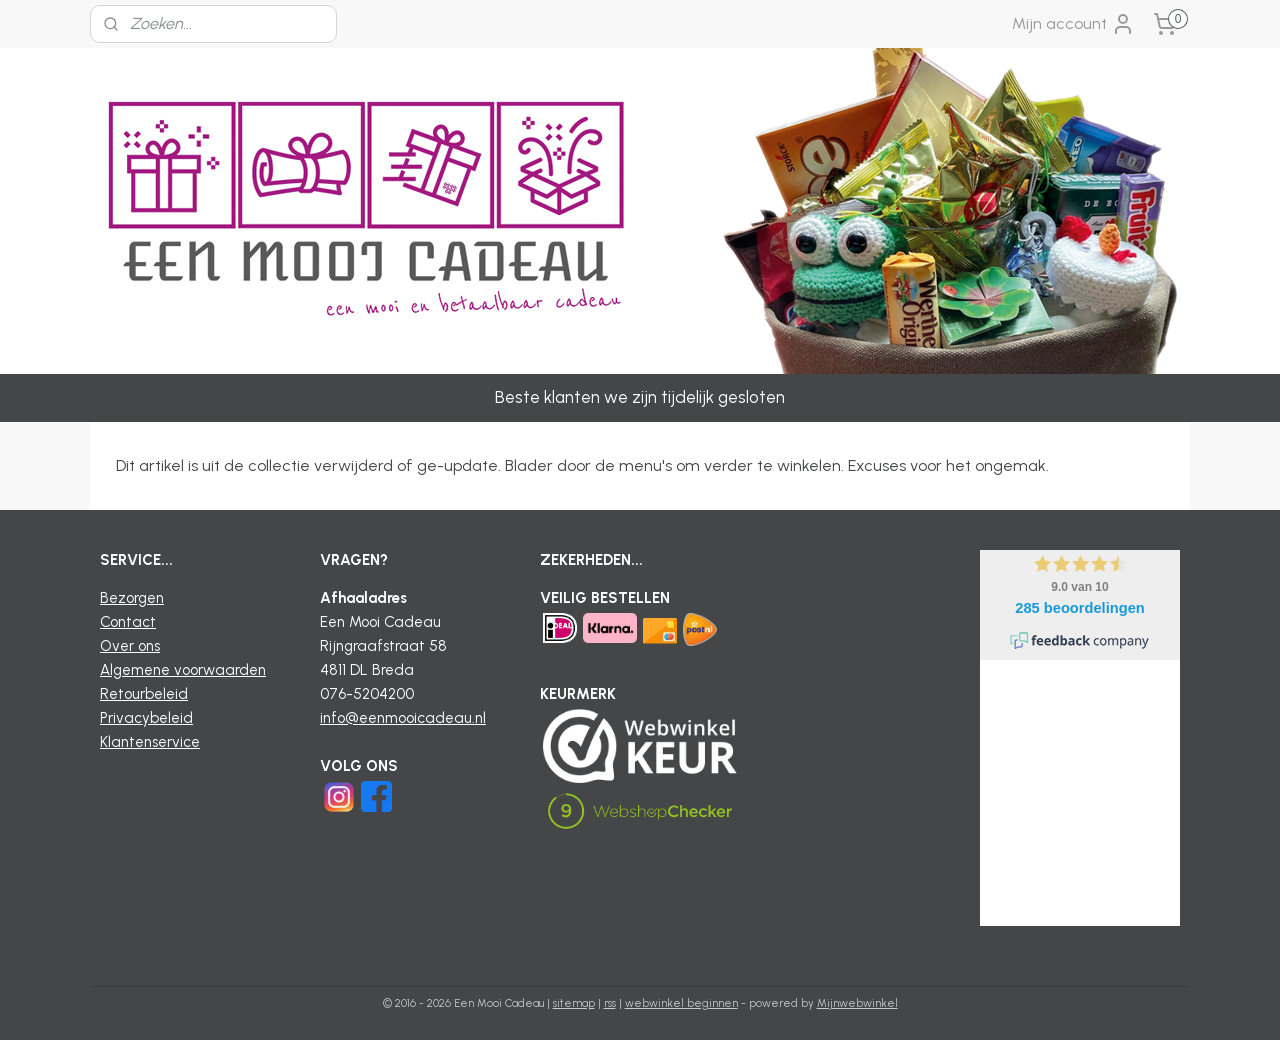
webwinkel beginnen (681, 1003)
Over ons (130, 646)
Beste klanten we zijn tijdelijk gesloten (640, 397)
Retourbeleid (144, 694)
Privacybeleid (146, 718)
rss (610, 1003)
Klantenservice (150, 742)
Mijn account (1073, 24)
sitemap (574, 1003)
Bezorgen (132, 598)
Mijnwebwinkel (857, 1003)
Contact (128, 622)
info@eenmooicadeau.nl (403, 718)
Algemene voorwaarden (183, 670)
